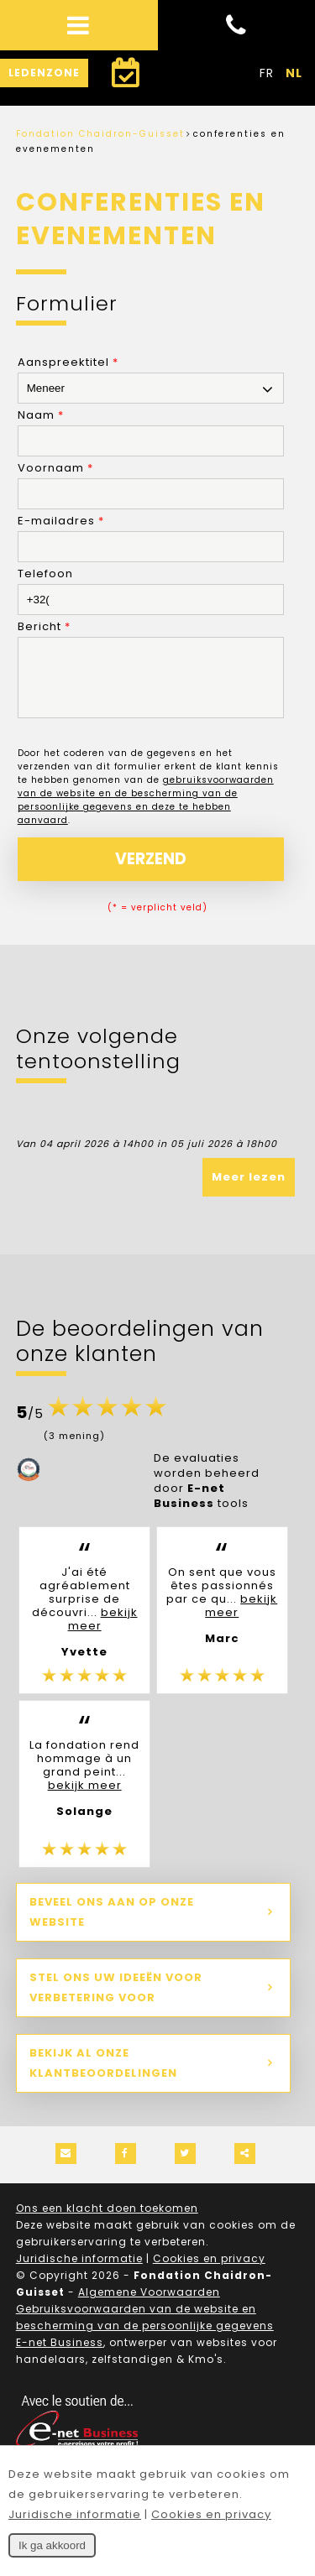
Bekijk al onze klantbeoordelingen (103, 2075)
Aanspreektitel (68, 362)
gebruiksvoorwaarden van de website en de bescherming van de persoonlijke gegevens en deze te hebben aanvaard (146, 812)
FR (267, 73)
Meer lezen (249, 1189)
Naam (41, 415)
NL (294, 73)
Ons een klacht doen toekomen (107, 2221)
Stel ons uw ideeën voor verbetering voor (115, 2000)
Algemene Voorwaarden (149, 2304)
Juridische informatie (79, 2271)
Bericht (44, 626)
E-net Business (59, 2355)
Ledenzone (44, 72)
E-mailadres (61, 521)
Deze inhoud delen (244, 2166)
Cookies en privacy (209, 2271)
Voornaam (55, 468)
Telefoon (45, 573)
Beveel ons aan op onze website (111, 1924)
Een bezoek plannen (119, 78)
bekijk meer (103, 1631)
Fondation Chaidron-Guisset (100, 134)
